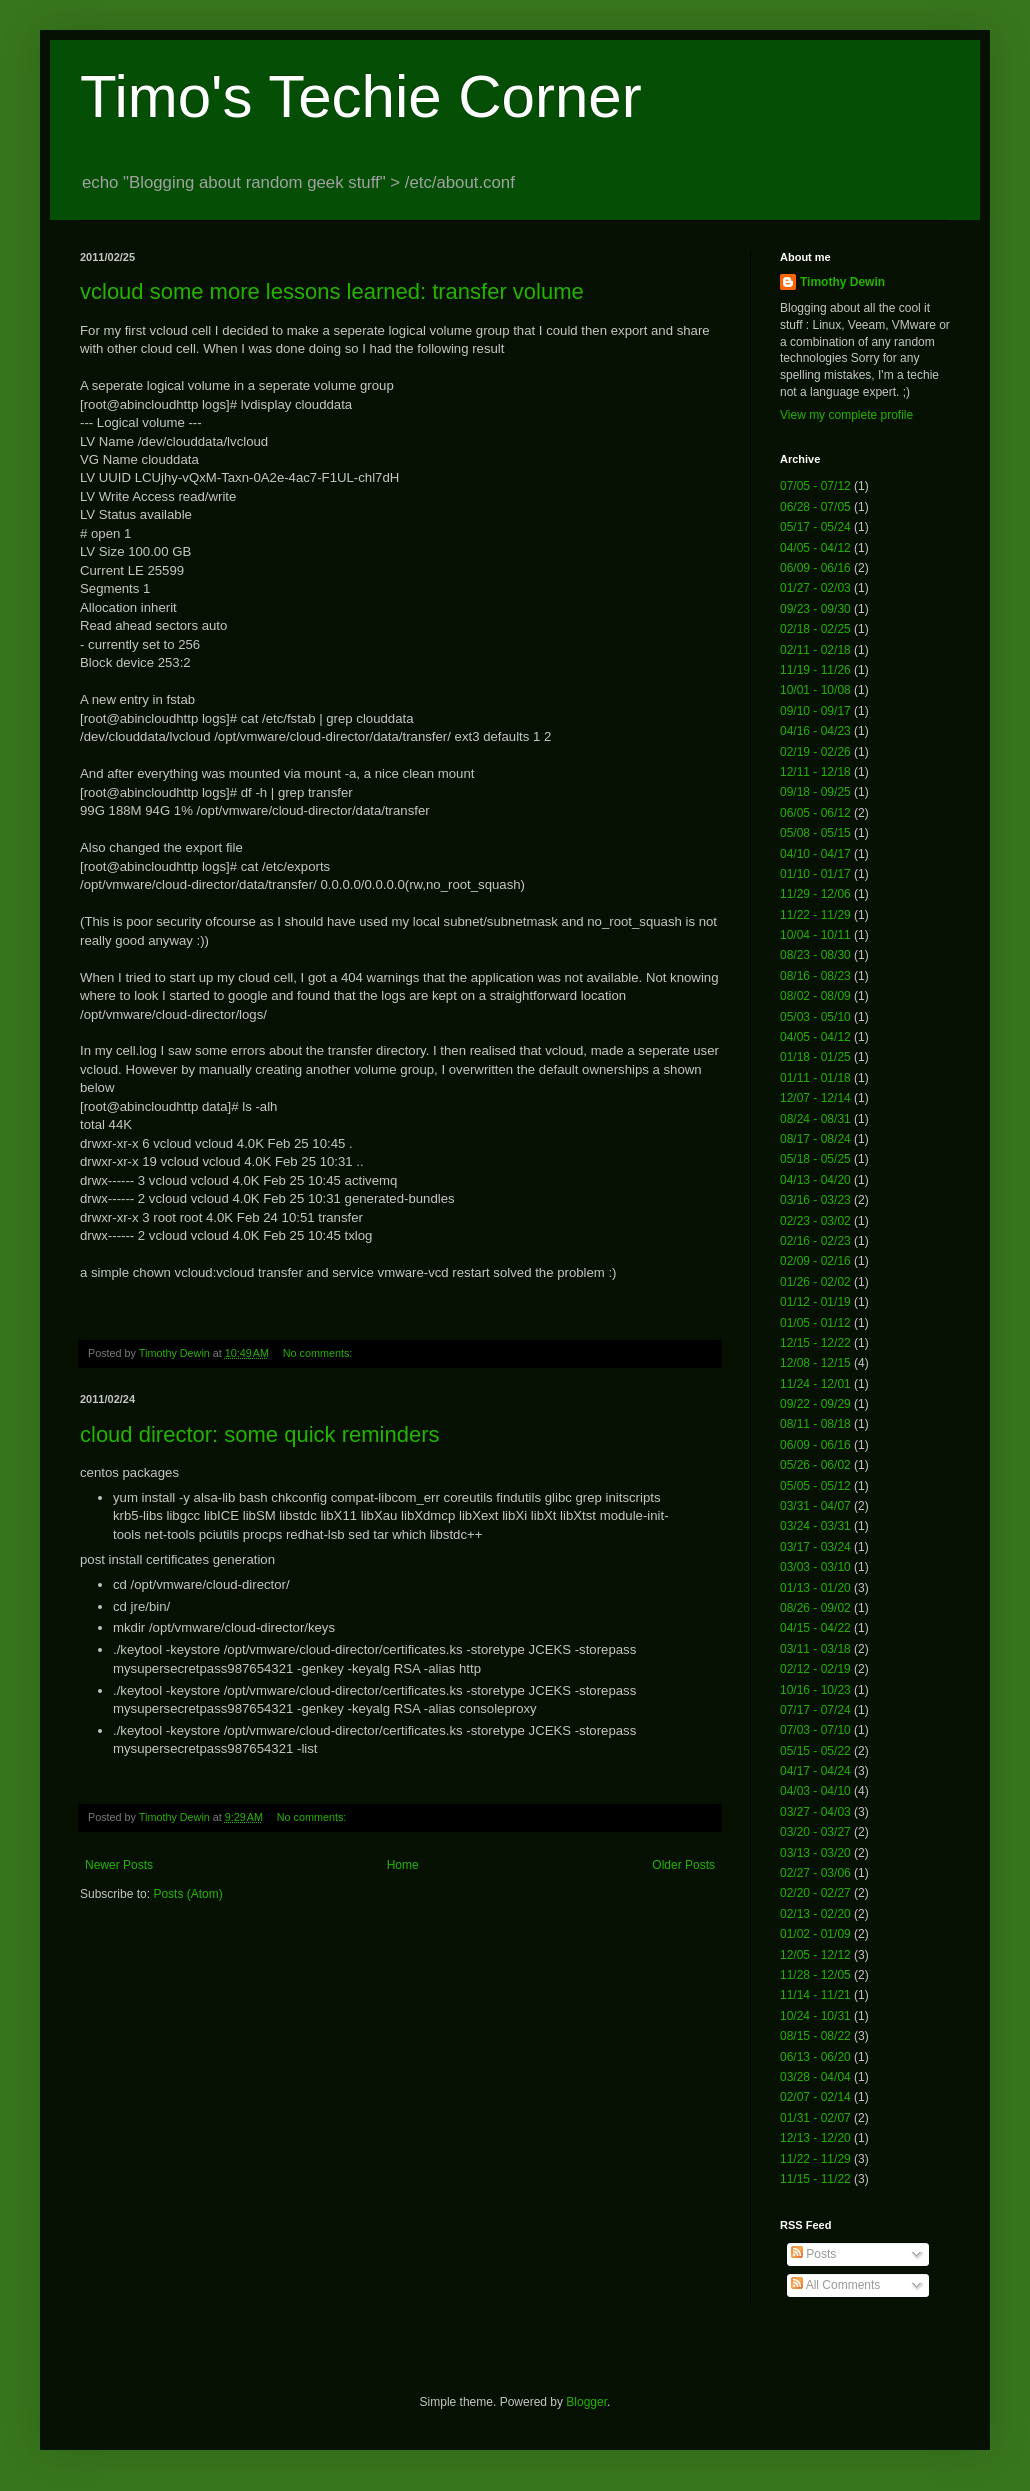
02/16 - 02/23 (815, 1241)
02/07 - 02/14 (815, 2097)
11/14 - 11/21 (815, 1995)
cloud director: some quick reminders (259, 1434)
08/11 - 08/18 (815, 1424)
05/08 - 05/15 (815, 833)
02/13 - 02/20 (815, 1914)
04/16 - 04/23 (815, 731)
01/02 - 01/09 (815, 1934)
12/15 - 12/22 (815, 1343)
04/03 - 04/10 (815, 1791)
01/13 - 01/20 (815, 1588)
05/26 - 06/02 (815, 1465)
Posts (813, 2254)
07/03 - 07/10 (815, 1730)
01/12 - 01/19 (815, 1302)
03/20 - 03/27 (815, 1832)
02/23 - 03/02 (815, 1221)
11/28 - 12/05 (815, 1975)
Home (403, 1865)
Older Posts (683, 1865)
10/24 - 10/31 (815, 2016)
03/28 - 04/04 (815, 2077)
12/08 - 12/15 (815, 1363)
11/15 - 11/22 (815, 2179)
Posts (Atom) (187, 1894)
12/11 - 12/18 (815, 772)
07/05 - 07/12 (815, 486)
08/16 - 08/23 (815, 976)
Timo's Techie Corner (361, 96)
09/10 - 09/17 (815, 711)
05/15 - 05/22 (815, 1751)
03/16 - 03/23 (815, 1200)
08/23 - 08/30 (815, 955)
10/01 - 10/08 (815, 690)
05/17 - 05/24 (815, 527)
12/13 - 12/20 (815, 2138)
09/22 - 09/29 (815, 1404)
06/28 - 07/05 (815, 507)
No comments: (319, 1353)
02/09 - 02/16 (815, 1261)
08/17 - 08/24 (815, 1139)
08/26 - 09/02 (815, 1608)
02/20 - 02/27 (815, 1893)
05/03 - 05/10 (815, 1017)
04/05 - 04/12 (815, 548)
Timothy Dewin (842, 282)
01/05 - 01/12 (815, 1323)
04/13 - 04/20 (815, 1180)
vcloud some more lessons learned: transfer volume (332, 291)
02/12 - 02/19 (815, 1669)
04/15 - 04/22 (815, 1628)
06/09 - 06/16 (815, 568)
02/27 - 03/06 (815, 1873)
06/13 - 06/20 (815, 2057)
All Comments (835, 2285)
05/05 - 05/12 (815, 1486)
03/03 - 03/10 (815, 1567)
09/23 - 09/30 (815, 609)
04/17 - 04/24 (815, 1771)
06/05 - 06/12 (815, 813)
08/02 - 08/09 (815, 996)
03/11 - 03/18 (815, 1649)
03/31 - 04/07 (815, 1506)
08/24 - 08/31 (815, 1119)
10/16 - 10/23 (815, 1690)
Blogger (586, 2402)
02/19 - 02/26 (815, 752)
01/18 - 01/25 (815, 1057)
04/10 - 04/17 (815, 854)
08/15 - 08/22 (815, 2036)
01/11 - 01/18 (815, 1078)
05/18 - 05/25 (815, 1159)
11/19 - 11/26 (815, 670)
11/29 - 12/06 (815, 894)
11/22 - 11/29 (815, 915)
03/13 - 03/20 (815, 1853)
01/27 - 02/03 (815, 588)
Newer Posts (119, 1865)
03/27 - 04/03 (815, 1812)
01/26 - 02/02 (815, 1282)
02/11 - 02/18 (815, 650)
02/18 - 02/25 (815, 629)
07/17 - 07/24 (815, 1710)
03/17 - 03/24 (815, 1547)
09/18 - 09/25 (815, 792)
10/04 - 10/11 (815, 935)
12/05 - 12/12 (815, 1955)
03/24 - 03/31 (815, 1526)
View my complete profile (846, 415)
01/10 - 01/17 (815, 874)
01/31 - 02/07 (815, 2118)
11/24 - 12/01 (815, 1384)
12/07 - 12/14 (815, 1098)
